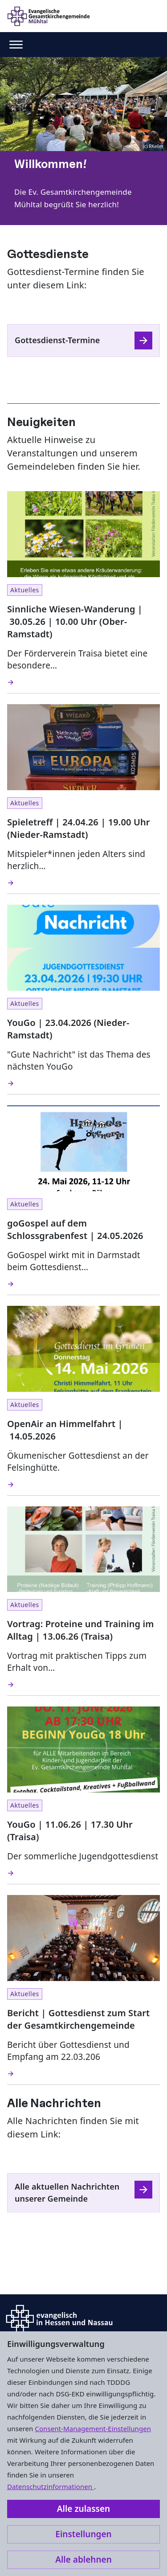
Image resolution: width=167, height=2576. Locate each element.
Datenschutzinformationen (50, 2486)
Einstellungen (83, 2534)
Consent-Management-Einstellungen (93, 2428)
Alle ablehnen (83, 2559)
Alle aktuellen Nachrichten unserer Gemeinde (67, 2192)
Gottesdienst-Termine (57, 340)
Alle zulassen (83, 2508)
